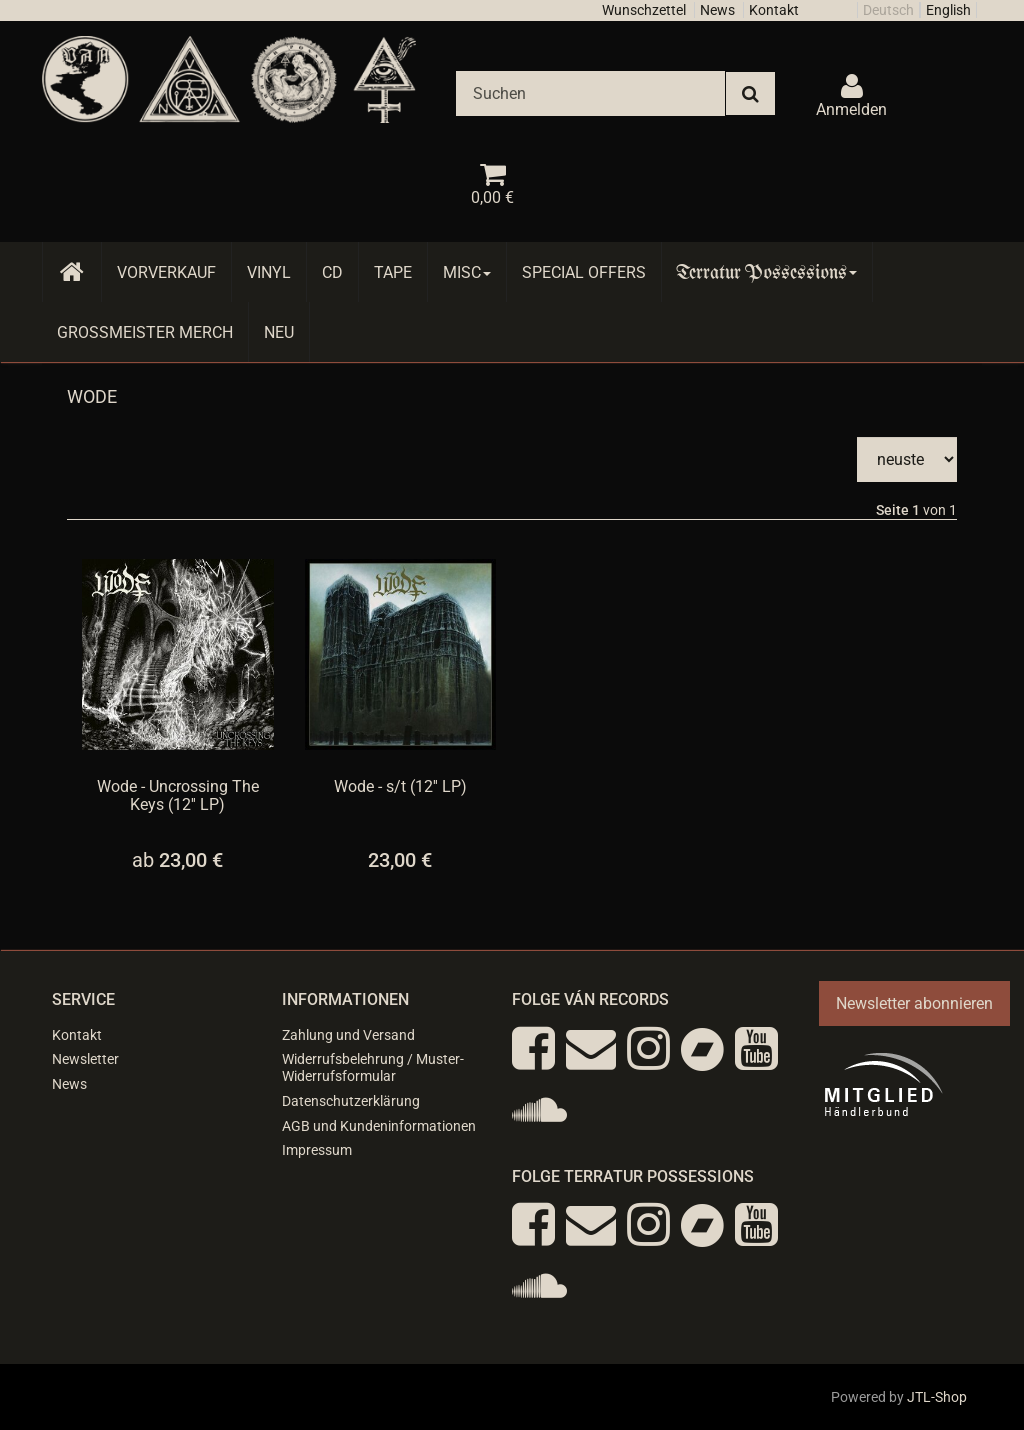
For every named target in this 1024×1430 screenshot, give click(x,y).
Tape (393, 272)
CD (332, 272)
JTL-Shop (937, 1397)
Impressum (317, 1150)
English (948, 10)
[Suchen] (590, 93)
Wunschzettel (644, 10)
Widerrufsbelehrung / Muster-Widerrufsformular (373, 1067)
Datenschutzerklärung (351, 1101)
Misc (467, 272)
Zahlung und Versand (348, 1035)
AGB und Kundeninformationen (379, 1126)
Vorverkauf (166, 272)
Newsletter (85, 1059)
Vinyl (269, 272)
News (717, 10)
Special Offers (584, 272)
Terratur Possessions (767, 272)
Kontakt (774, 10)
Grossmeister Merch (145, 332)
